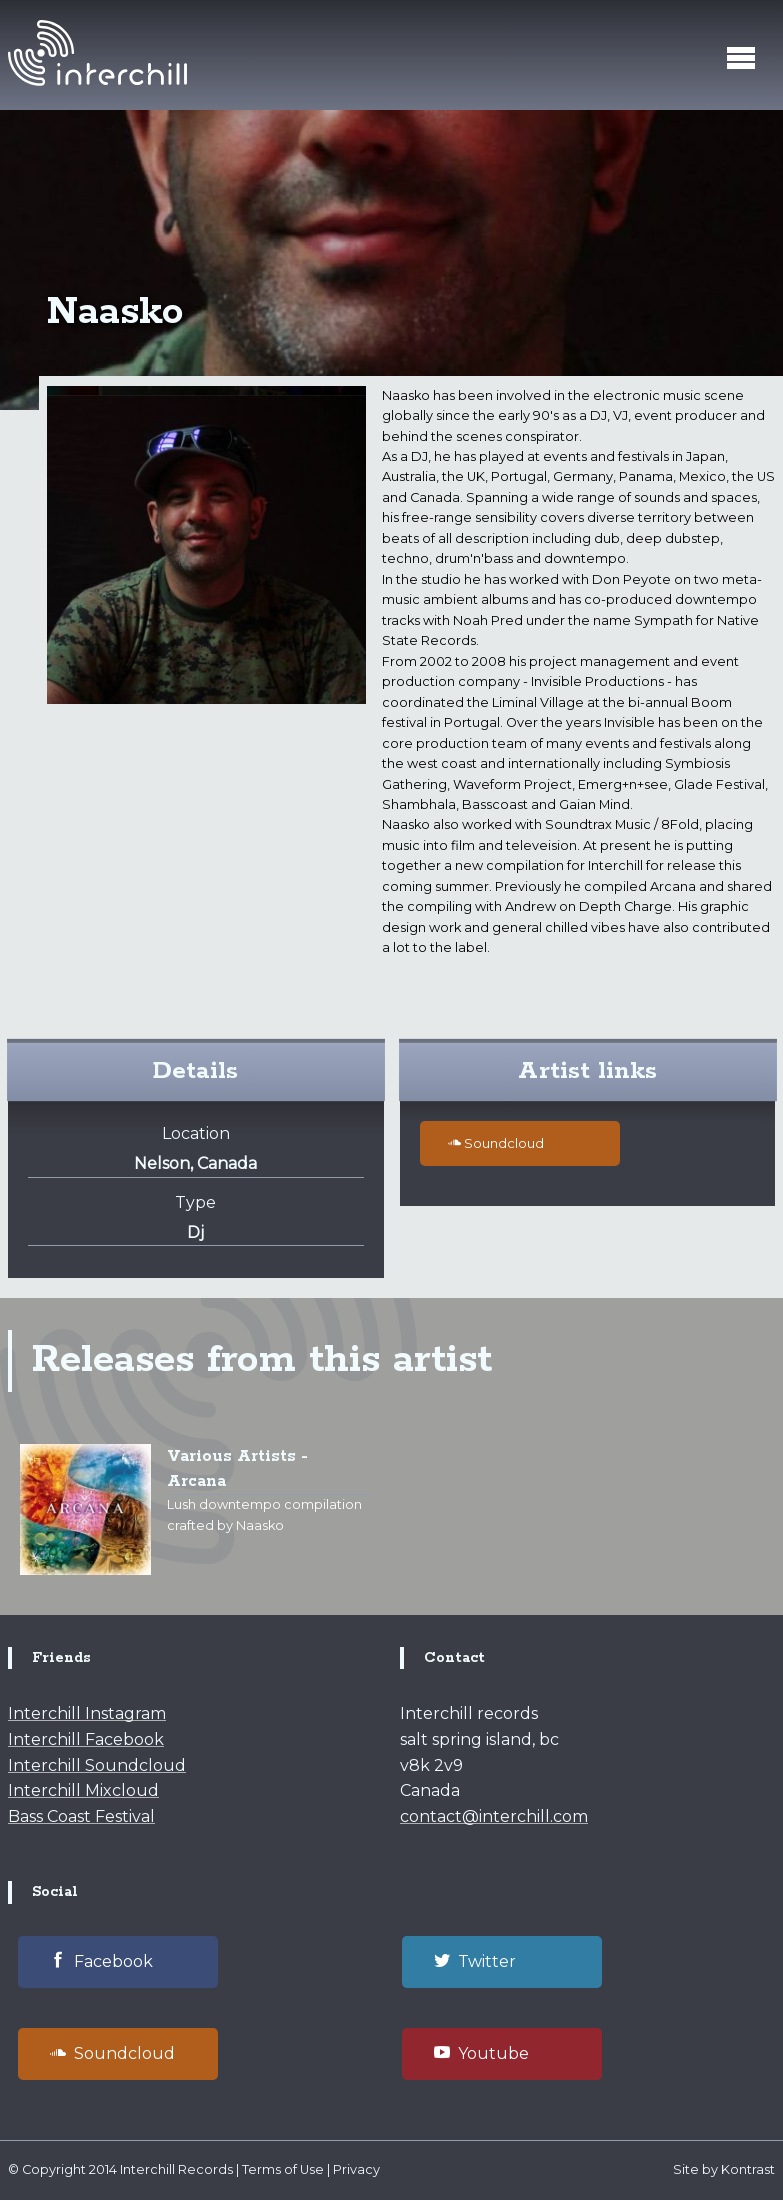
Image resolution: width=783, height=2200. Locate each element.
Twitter (475, 1961)
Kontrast (748, 2169)
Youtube (481, 2053)
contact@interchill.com (494, 1816)
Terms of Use (283, 2169)
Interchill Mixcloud (83, 1790)
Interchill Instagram (87, 1713)
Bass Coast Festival (81, 1816)
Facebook (101, 1961)
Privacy (356, 2169)
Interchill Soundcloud (97, 1765)
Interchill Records (176, 2169)
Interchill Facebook (86, 1739)
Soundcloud (496, 1143)
